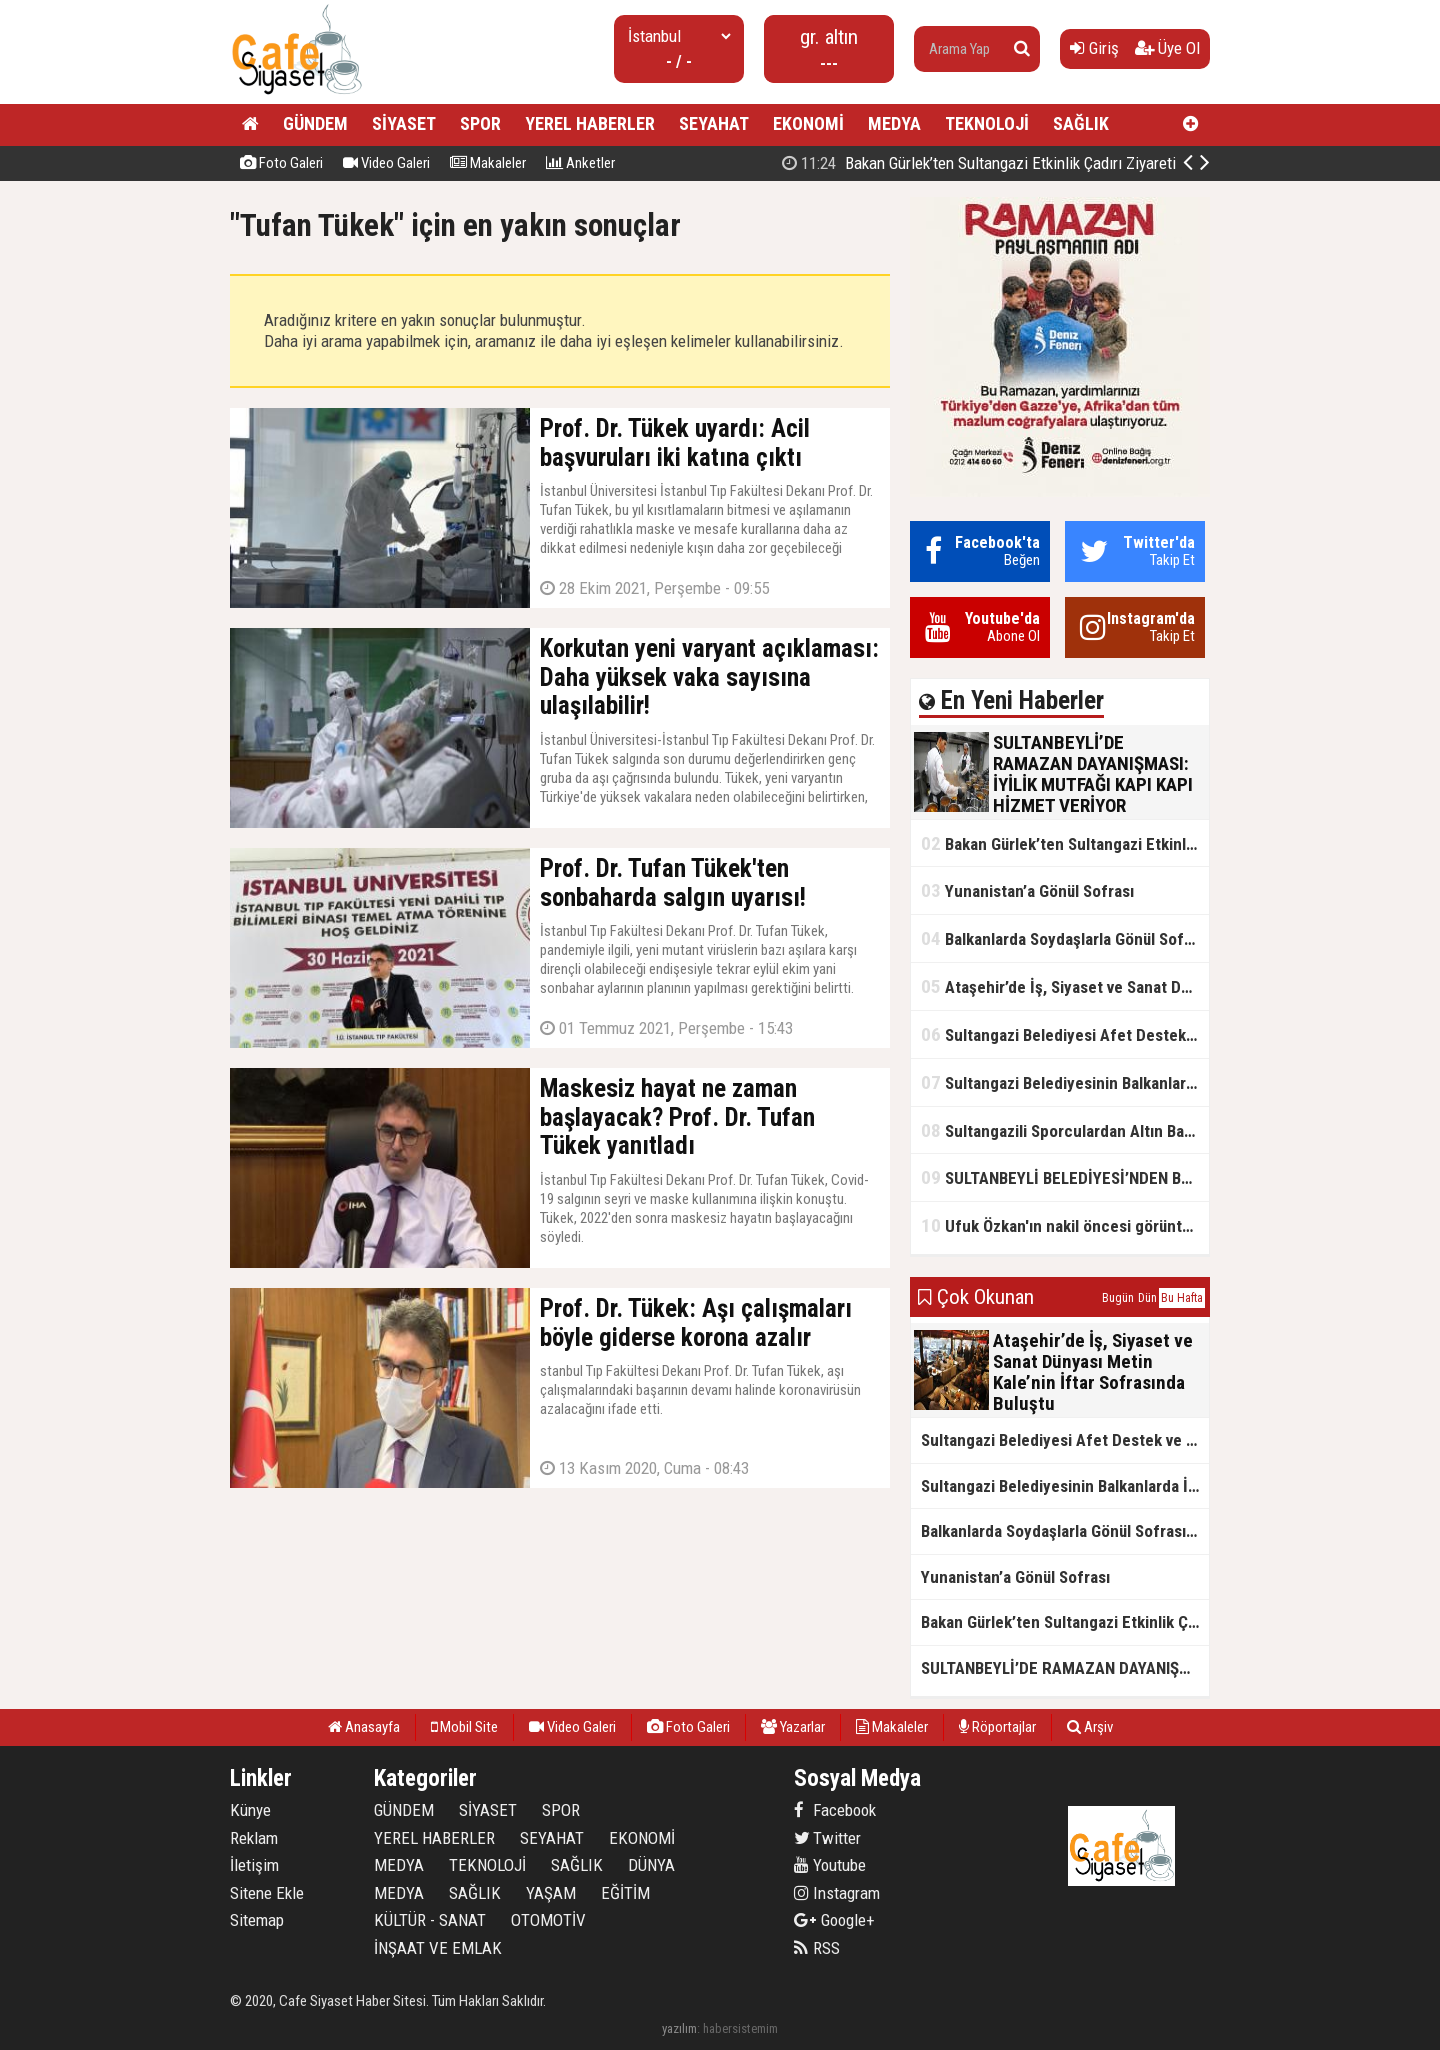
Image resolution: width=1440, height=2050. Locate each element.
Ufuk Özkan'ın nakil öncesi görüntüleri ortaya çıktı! (1065, 1225)
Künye (250, 1810)
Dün (1147, 1298)
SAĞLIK (1081, 123)
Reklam (254, 1838)
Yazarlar (793, 1727)
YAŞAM (551, 1893)
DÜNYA (651, 1865)
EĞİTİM (625, 1893)
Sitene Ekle (267, 1893)
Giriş (1094, 48)
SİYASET (404, 123)
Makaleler (488, 163)
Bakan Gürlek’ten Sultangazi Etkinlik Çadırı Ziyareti (1065, 843)
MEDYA (894, 123)
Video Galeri (386, 163)
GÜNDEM (315, 123)
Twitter (827, 1838)
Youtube (830, 1865)
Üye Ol (1167, 48)
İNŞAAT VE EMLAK (438, 1948)
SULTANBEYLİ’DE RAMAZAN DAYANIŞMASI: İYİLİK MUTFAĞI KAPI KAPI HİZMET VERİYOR (1065, 1668)
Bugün (1118, 1298)
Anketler (580, 163)
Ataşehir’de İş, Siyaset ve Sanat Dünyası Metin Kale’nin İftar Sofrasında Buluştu (1065, 986)
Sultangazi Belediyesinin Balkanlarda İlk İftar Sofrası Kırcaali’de (1065, 1082)
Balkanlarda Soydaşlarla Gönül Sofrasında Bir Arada (1065, 938)
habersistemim (740, 2028)
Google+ (834, 1920)
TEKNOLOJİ (987, 123)
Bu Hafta (1182, 1298)
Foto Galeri (281, 163)
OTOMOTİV (548, 1920)
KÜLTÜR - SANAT (430, 1920)
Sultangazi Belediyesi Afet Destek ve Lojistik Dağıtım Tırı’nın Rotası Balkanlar (1065, 1034)
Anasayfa (364, 1727)
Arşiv (1090, 1727)
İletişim (254, 1865)
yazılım (679, 2028)
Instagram (837, 1893)
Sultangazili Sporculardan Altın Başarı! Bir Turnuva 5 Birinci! (1065, 1130)
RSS (817, 1948)
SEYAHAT (714, 123)
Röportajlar (997, 1727)
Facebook (835, 1810)
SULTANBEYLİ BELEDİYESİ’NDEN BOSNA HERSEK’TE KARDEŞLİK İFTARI (1065, 1177)
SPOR (480, 123)
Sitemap (257, 1920)
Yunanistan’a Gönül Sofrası (1027, 890)
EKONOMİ (808, 123)
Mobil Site (464, 1727)
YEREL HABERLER (590, 123)
